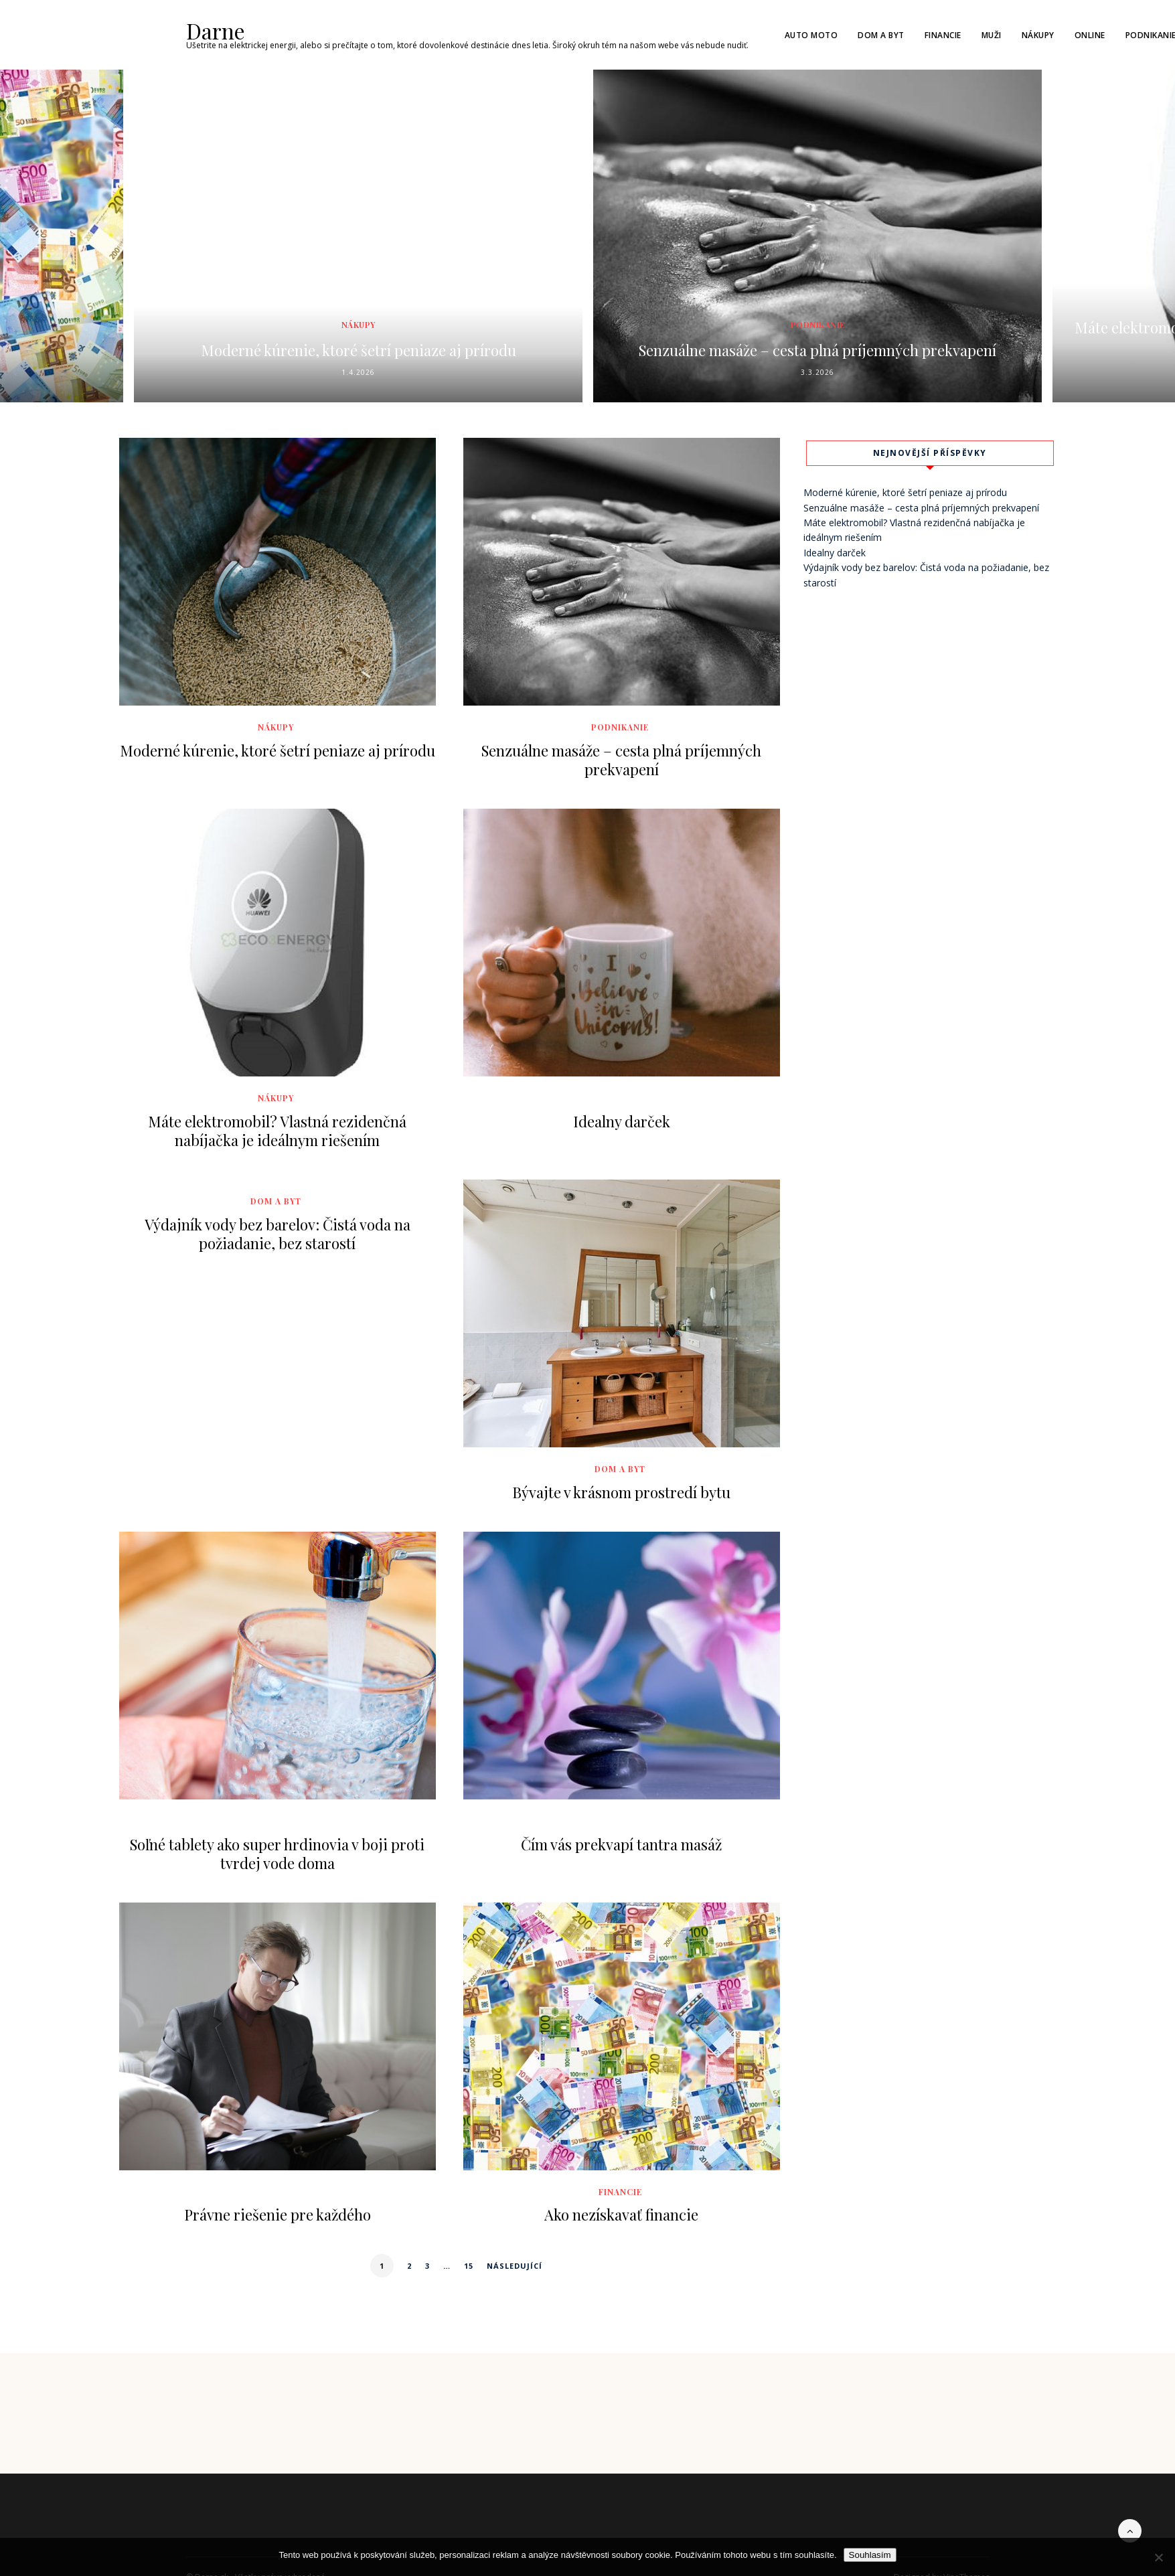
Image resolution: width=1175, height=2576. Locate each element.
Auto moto (811, 33)
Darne (212, 29)
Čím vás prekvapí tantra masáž (621, 1843)
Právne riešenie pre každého (277, 2213)
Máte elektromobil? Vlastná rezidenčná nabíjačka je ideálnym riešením (277, 1130)
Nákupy (1038, 33)
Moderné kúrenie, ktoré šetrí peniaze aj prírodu (358, 347)
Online (1090, 33)
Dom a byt (881, 33)
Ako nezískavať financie (621, 2213)
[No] (1158, 2557)
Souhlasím (870, 2555)
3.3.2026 (817, 371)
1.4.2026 (358, 371)
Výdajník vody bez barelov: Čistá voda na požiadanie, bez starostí (277, 1232)
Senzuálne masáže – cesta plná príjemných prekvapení (817, 336)
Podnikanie (818, 301)
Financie (943, 33)
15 (468, 2265)
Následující (514, 2265)
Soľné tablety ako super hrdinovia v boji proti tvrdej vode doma (277, 1852)
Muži (992, 33)
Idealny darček (621, 1120)
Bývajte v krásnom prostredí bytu (621, 1490)
